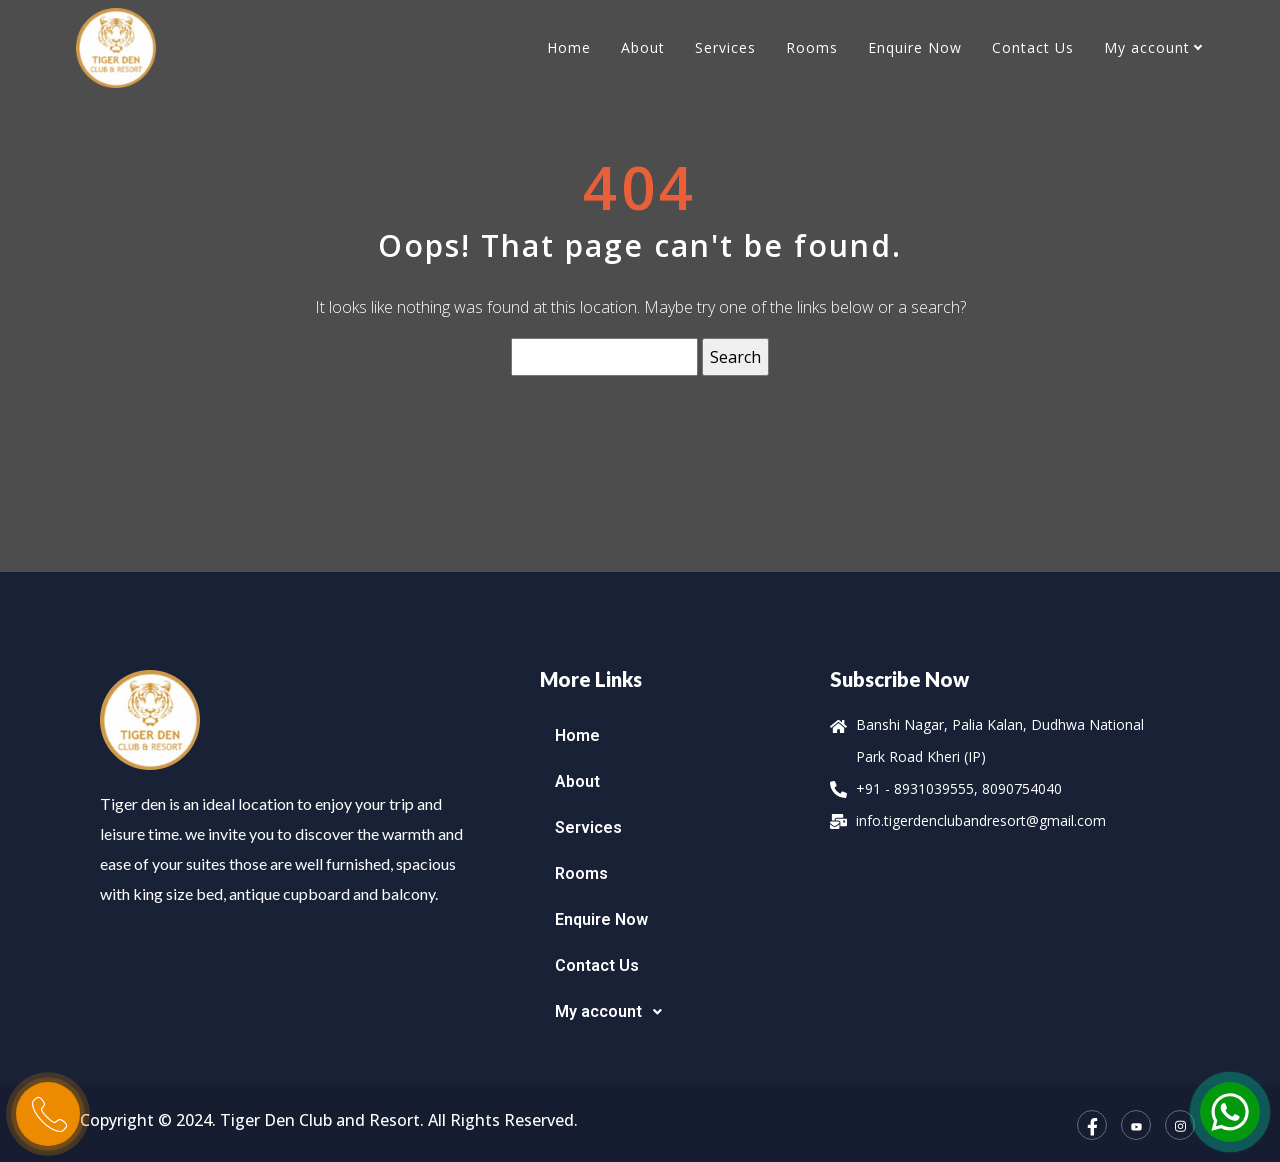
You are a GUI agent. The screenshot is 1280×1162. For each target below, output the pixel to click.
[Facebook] (1092, 1125)
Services (725, 47)
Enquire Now (915, 47)
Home (569, 47)
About (643, 47)
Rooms (812, 47)
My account (1147, 47)
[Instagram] (1180, 1125)
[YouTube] (1136, 1125)
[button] (675, 1012)
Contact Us (1033, 47)
